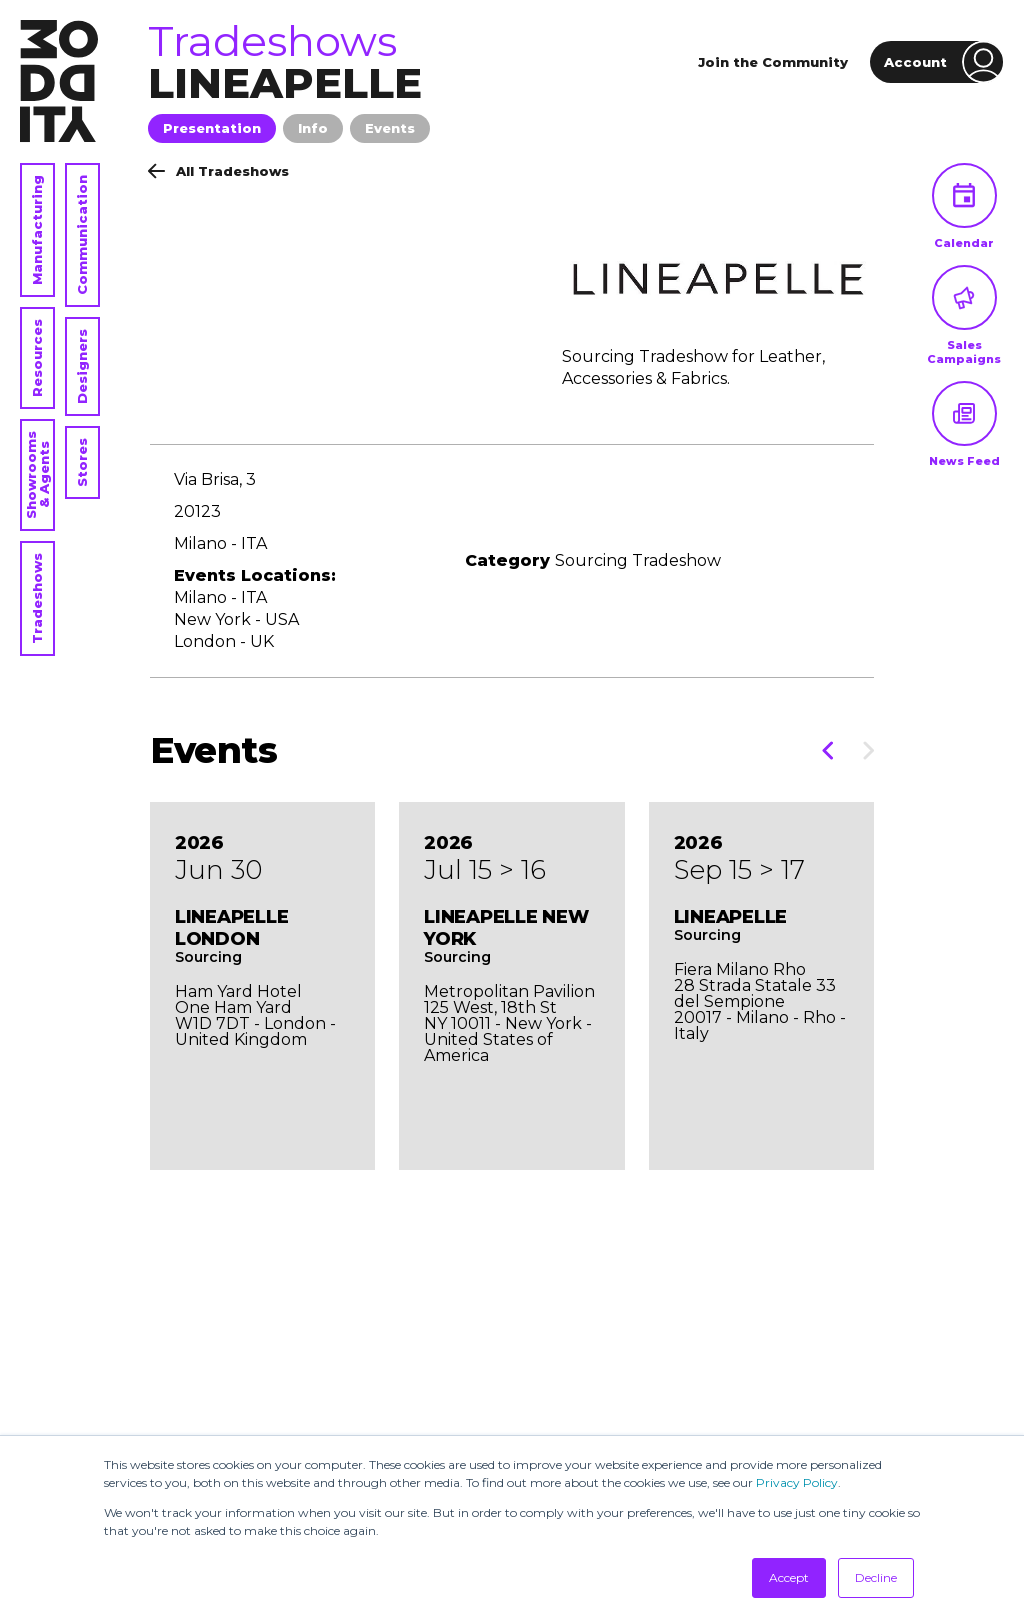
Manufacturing (37, 230)
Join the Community (773, 62)
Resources (37, 358)
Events (390, 128)
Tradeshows (37, 598)
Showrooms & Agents (37, 475)
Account (944, 62)
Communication (82, 235)
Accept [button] (789, 1577)
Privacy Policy (797, 1482)
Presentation (212, 128)
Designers (82, 366)
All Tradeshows (218, 171)
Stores (82, 462)
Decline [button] (876, 1577)
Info (313, 128)
